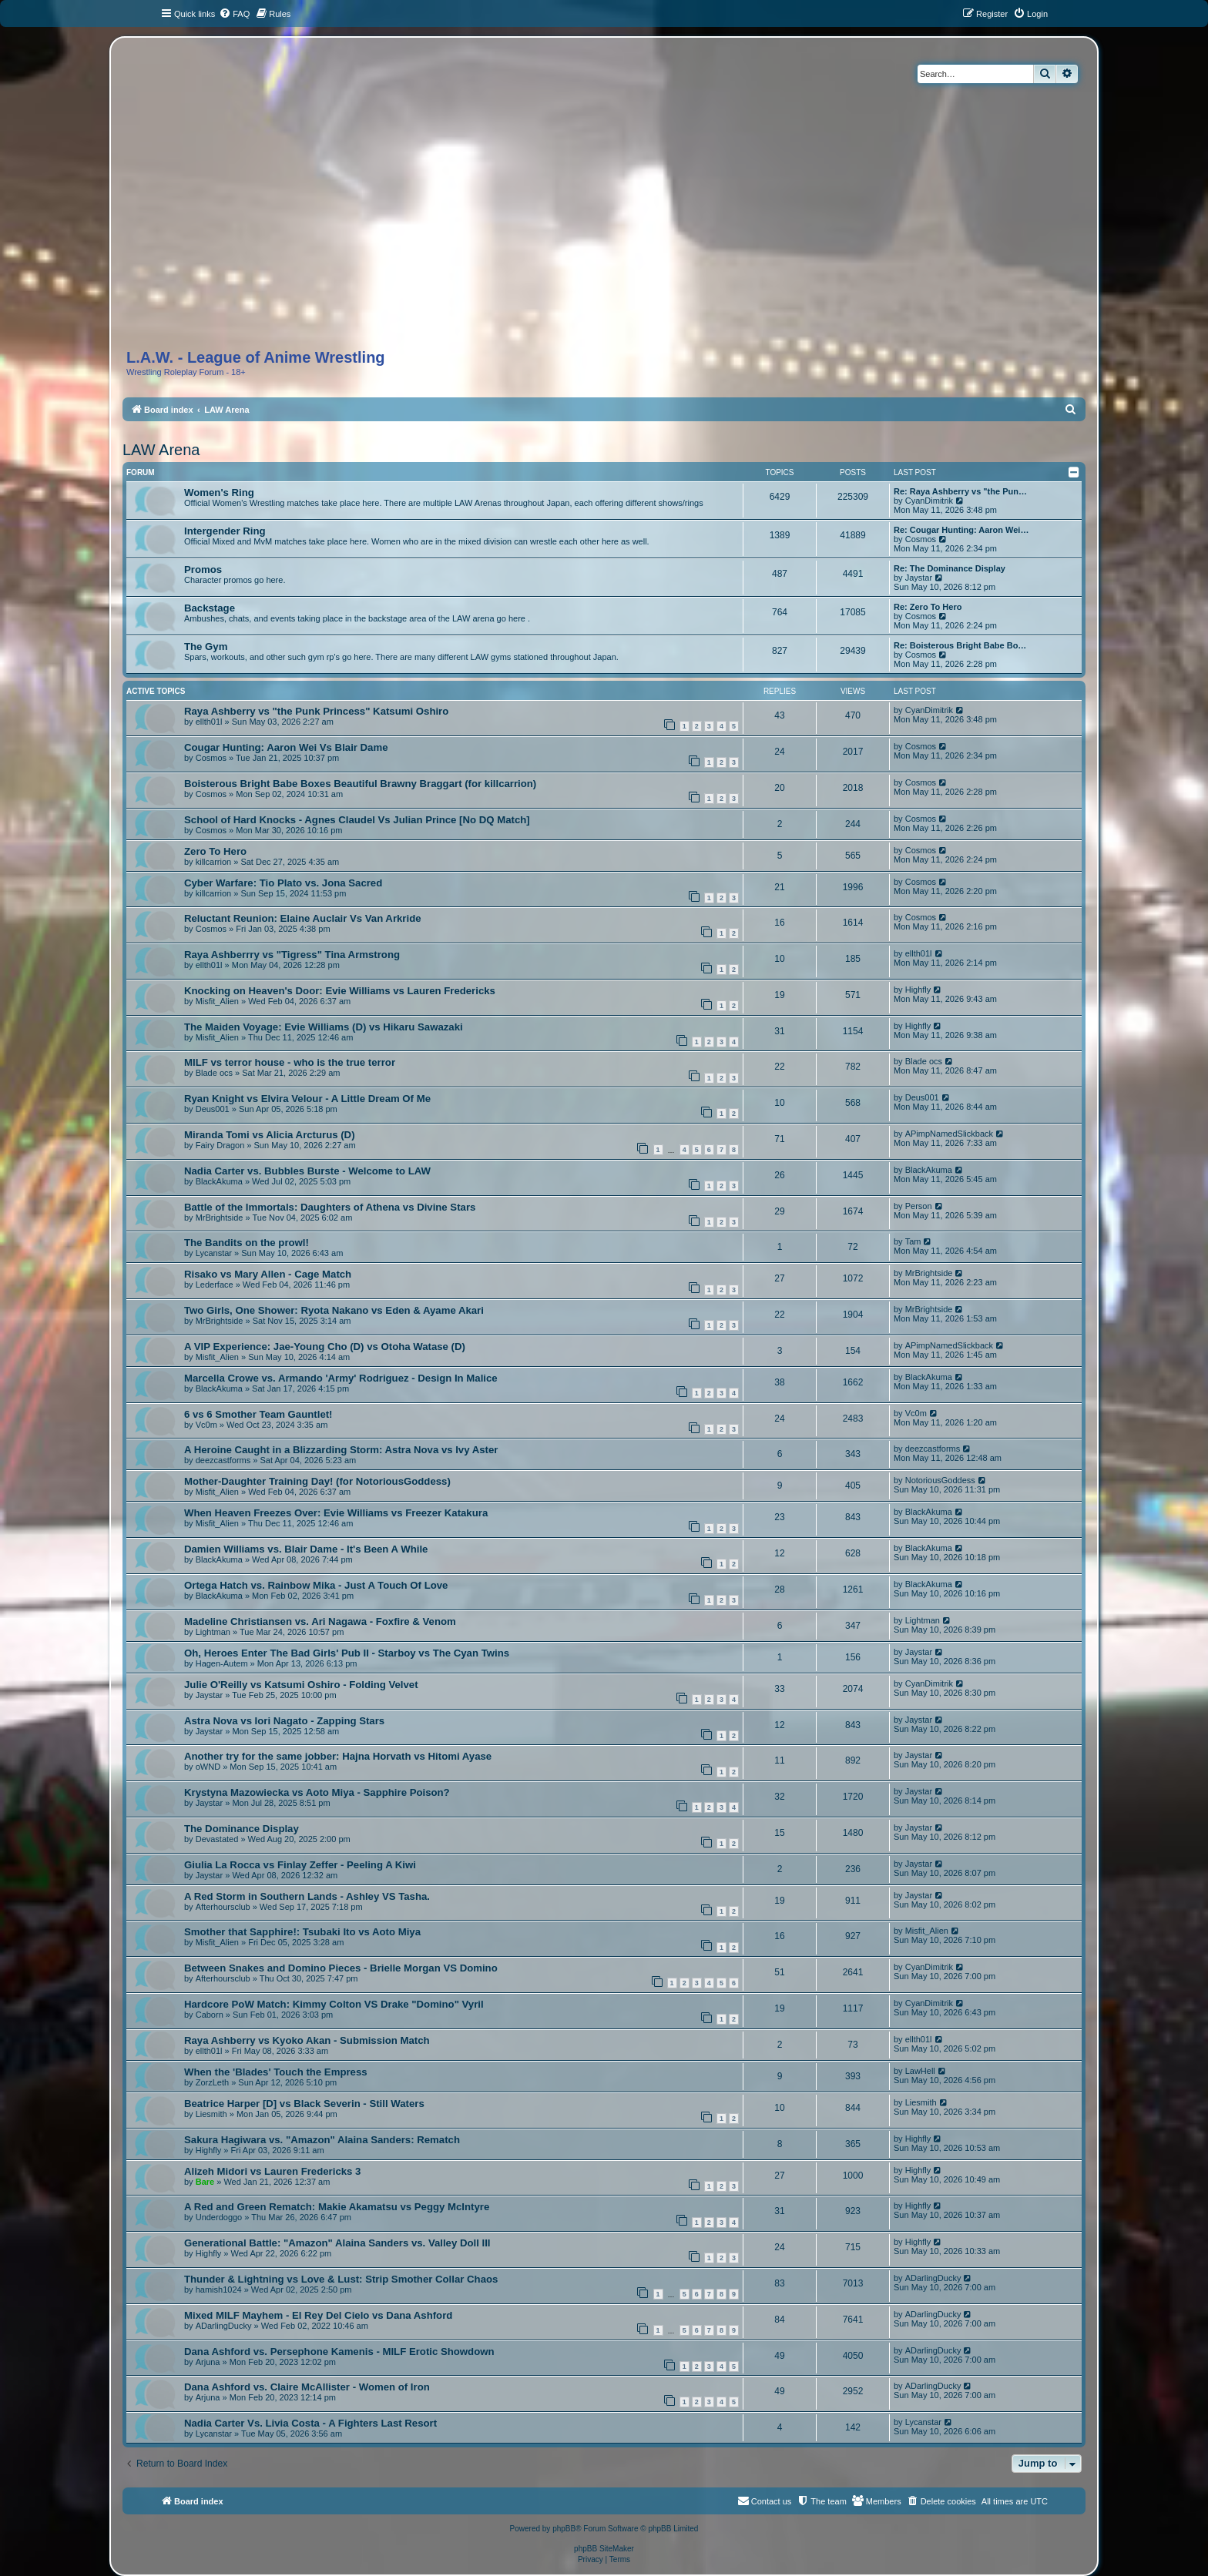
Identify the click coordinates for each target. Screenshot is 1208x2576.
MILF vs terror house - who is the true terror (289, 1062)
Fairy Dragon (220, 1145)
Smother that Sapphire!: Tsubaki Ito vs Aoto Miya (302, 1932)
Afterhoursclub (223, 1906)
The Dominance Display (241, 1828)
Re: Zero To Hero (927, 606)
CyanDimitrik (929, 500)
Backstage (209, 608)
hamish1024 (219, 2289)
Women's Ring (219, 492)
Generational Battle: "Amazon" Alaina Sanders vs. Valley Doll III (337, 2243)
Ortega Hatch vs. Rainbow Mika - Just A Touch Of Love (316, 1585)
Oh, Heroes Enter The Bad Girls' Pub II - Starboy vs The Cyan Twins (346, 1653)
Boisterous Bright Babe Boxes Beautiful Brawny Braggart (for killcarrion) (360, 783)
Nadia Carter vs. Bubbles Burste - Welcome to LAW (307, 1171)
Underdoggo (219, 2217)
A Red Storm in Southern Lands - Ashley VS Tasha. (307, 1896)
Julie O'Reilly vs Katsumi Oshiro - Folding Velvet (301, 1684)
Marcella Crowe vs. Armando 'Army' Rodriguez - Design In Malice (341, 1378)
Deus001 (213, 1109)
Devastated (217, 1839)
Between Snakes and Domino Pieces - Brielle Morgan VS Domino (341, 1968)
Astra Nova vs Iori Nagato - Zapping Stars (284, 1721)
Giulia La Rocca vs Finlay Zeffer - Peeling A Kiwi (300, 1865)
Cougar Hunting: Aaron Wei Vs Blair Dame (286, 747)
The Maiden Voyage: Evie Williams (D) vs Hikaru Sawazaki (323, 1027)
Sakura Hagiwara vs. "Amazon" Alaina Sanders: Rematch (322, 2140)
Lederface (214, 1284)
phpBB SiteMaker (604, 2548)
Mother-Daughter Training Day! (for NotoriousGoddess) (317, 1481)
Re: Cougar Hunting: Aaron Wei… (961, 529)
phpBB (563, 2528)
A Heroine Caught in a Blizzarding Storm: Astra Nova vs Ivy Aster (341, 1449)
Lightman (213, 1631)
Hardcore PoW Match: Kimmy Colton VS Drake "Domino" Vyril (334, 2004)
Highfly (918, 989)
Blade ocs (214, 1072)
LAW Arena (161, 449)
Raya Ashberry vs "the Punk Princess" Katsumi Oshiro (316, 711)
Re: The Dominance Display (949, 568)
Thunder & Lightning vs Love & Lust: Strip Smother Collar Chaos (341, 2279)
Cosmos (920, 539)
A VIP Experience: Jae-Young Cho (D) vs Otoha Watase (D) (324, 1346)
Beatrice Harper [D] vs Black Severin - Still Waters (304, 2103)
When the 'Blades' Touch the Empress (275, 2072)
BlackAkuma (219, 1181)
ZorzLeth (212, 2082)
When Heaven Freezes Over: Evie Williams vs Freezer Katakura (336, 1513)
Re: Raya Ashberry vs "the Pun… (960, 491)
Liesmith (211, 2114)
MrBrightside (219, 1217)
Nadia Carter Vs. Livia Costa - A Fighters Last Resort (310, 2423)
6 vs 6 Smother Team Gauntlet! (258, 1414)
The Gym (205, 646)
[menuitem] (234, 14)
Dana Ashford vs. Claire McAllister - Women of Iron (307, 2387)
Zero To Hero (215, 851)
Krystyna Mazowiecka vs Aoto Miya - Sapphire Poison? (317, 1792)
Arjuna (208, 2362)
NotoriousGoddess (940, 1480)
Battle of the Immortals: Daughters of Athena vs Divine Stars (329, 1207)
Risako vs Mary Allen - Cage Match (267, 1274)
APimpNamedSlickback (949, 1133)
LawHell (920, 2070)
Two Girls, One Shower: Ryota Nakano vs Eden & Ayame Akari (334, 1310)
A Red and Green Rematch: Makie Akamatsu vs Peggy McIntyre (336, 2207)
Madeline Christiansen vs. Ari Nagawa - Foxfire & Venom (320, 1621)
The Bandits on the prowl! (246, 1242)
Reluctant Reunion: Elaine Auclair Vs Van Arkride (302, 918)
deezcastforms (223, 1460)
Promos (203, 569)
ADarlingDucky (933, 2278)
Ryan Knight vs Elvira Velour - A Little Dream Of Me (307, 1098)
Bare (205, 2181)
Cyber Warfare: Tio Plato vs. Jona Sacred (283, 883)
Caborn (209, 2014)
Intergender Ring (225, 531)
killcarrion (213, 861)
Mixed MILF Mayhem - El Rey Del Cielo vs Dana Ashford (318, 2315)
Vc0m (206, 1424)
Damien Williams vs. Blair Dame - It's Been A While (306, 1549)
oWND (208, 1766)
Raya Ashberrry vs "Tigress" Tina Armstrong (292, 954)
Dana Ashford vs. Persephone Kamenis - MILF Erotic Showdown (339, 2351)
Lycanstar (214, 1253)
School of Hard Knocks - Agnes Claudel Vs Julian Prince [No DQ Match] (357, 820)
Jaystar (918, 577)
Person (918, 1206)
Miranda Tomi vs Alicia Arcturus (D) (269, 1135)
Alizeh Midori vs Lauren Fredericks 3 (272, 2171)
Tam (913, 1241)
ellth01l (209, 721)
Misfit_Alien (217, 1001)
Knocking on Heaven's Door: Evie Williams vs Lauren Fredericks (339, 991)
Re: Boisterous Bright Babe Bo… (960, 645)
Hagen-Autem (222, 1663)
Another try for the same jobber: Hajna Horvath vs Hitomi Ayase (338, 1756)
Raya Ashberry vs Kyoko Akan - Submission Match (307, 2040)
